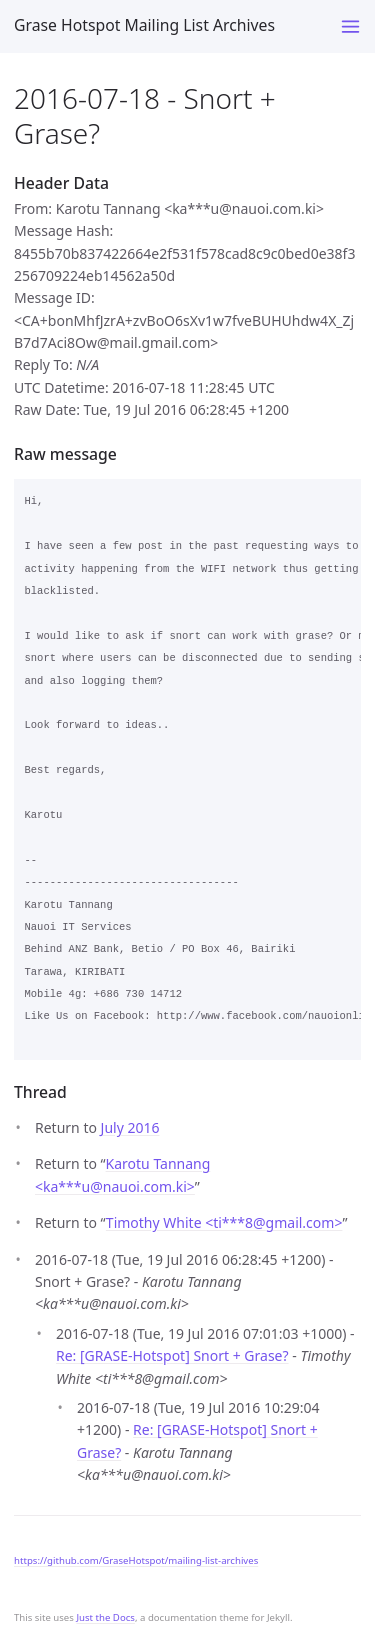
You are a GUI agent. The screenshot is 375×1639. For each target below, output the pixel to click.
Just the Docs (105, 1617)
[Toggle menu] (350, 26)
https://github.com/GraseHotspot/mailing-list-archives (136, 1560)
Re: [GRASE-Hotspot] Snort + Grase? (172, 1355)
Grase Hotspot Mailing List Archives (144, 25)
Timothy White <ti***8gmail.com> (224, 1222)
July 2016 (130, 1127)
